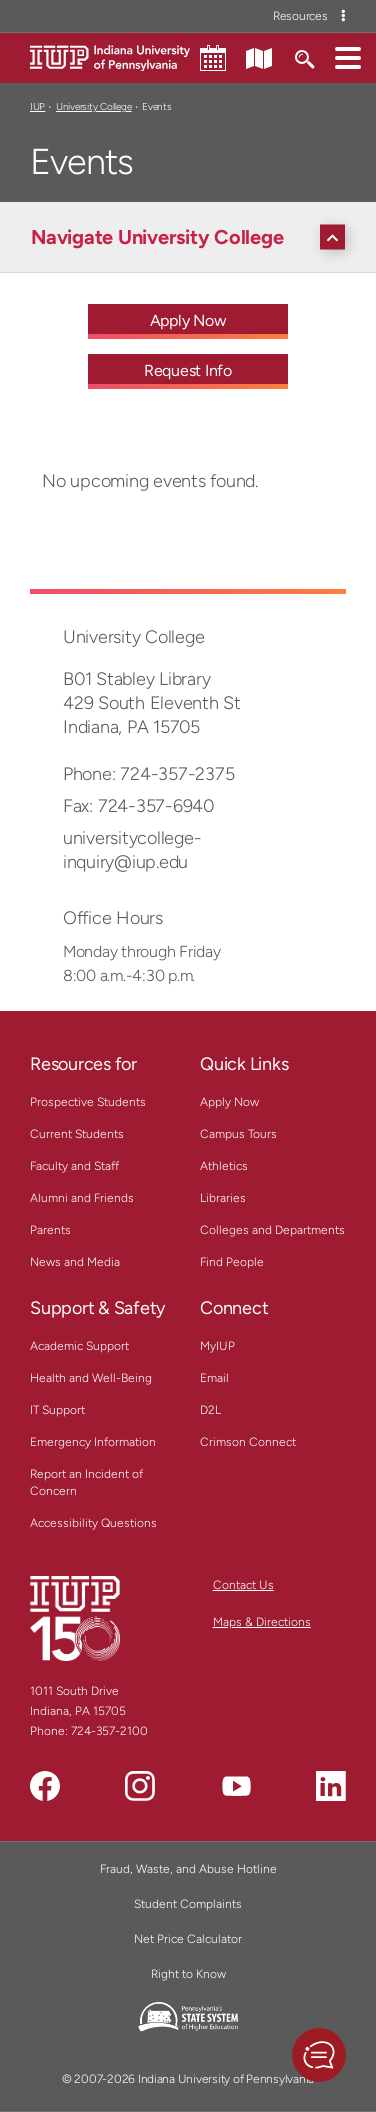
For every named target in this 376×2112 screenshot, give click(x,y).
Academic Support (79, 1346)
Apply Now (229, 1102)
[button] (348, 57)
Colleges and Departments (272, 1230)
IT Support (57, 1410)
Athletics (224, 1166)
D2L (210, 1410)
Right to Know (188, 1974)
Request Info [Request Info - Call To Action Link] (188, 370)
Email (214, 1378)
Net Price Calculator (188, 1939)
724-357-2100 (109, 1731)
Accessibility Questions (93, 1523)
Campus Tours (238, 1134)
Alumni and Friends (82, 1198)
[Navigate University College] (193, 237)
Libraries (223, 1198)
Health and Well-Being (91, 1378)
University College (93, 106)
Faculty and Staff (74, 1166)
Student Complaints (188, 1904)
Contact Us (243, 1585)
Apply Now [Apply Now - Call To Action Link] (188, 320)
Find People (232, 1262)
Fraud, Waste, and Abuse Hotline (188, 1869)
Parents (50, 1230)
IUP (37, 106)
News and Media (75, 1262)
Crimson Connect (248, 1442)
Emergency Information (93, 1442)
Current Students (77, 1134)
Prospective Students (88, 1102)
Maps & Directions (262, 1622)
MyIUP (217, 1346)
